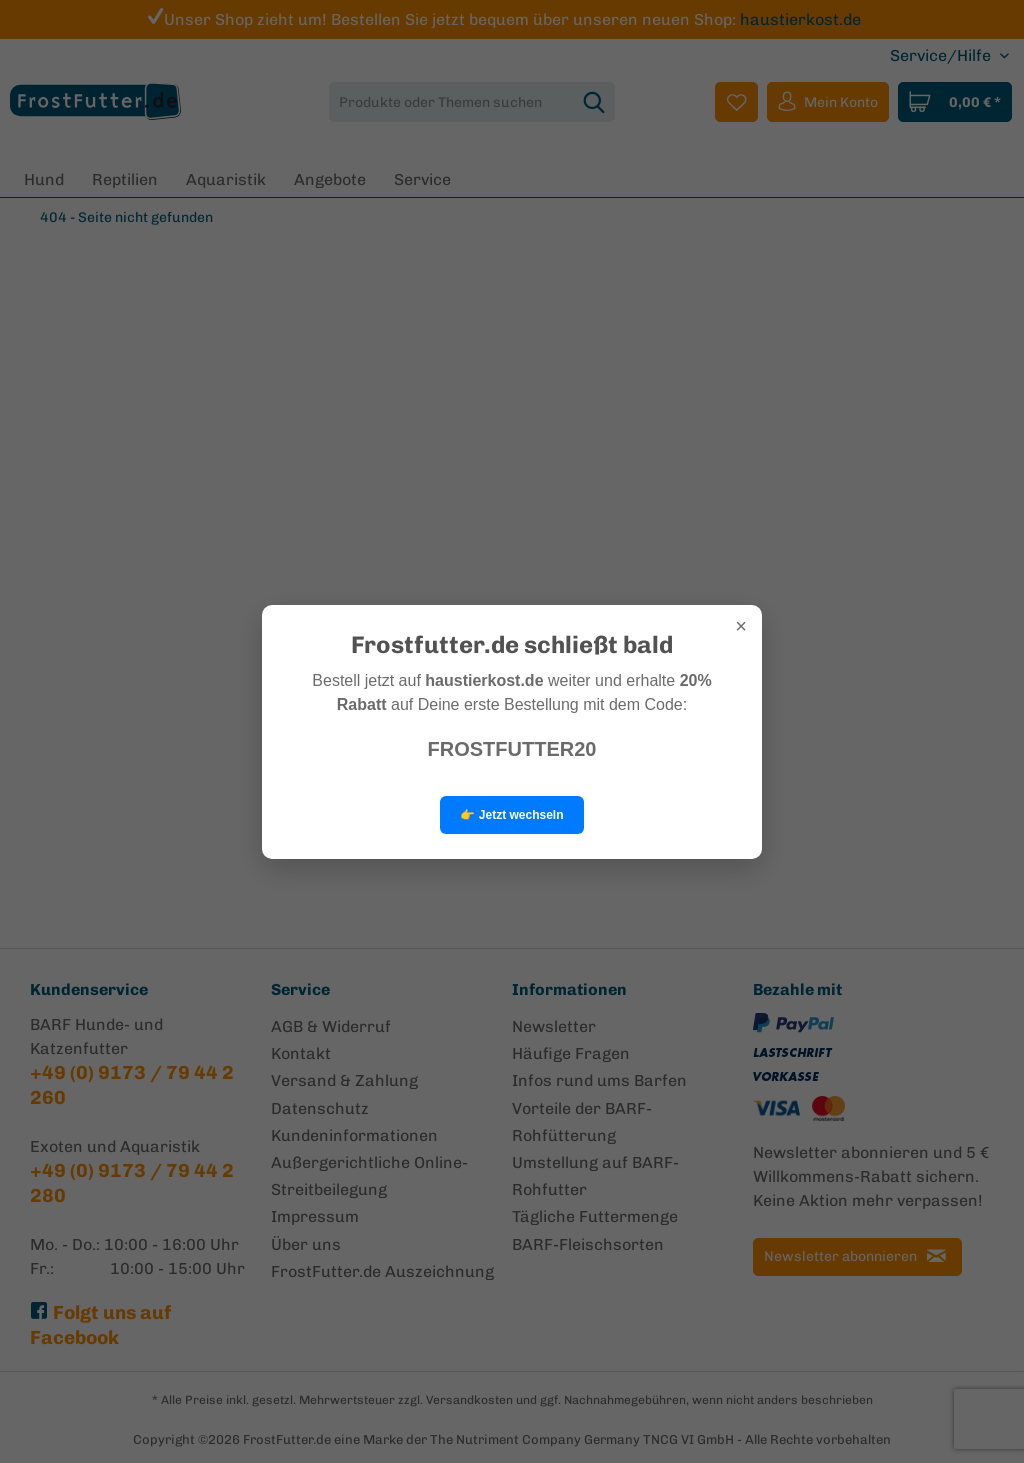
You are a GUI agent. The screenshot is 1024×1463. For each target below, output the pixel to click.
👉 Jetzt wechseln (511, 815)
